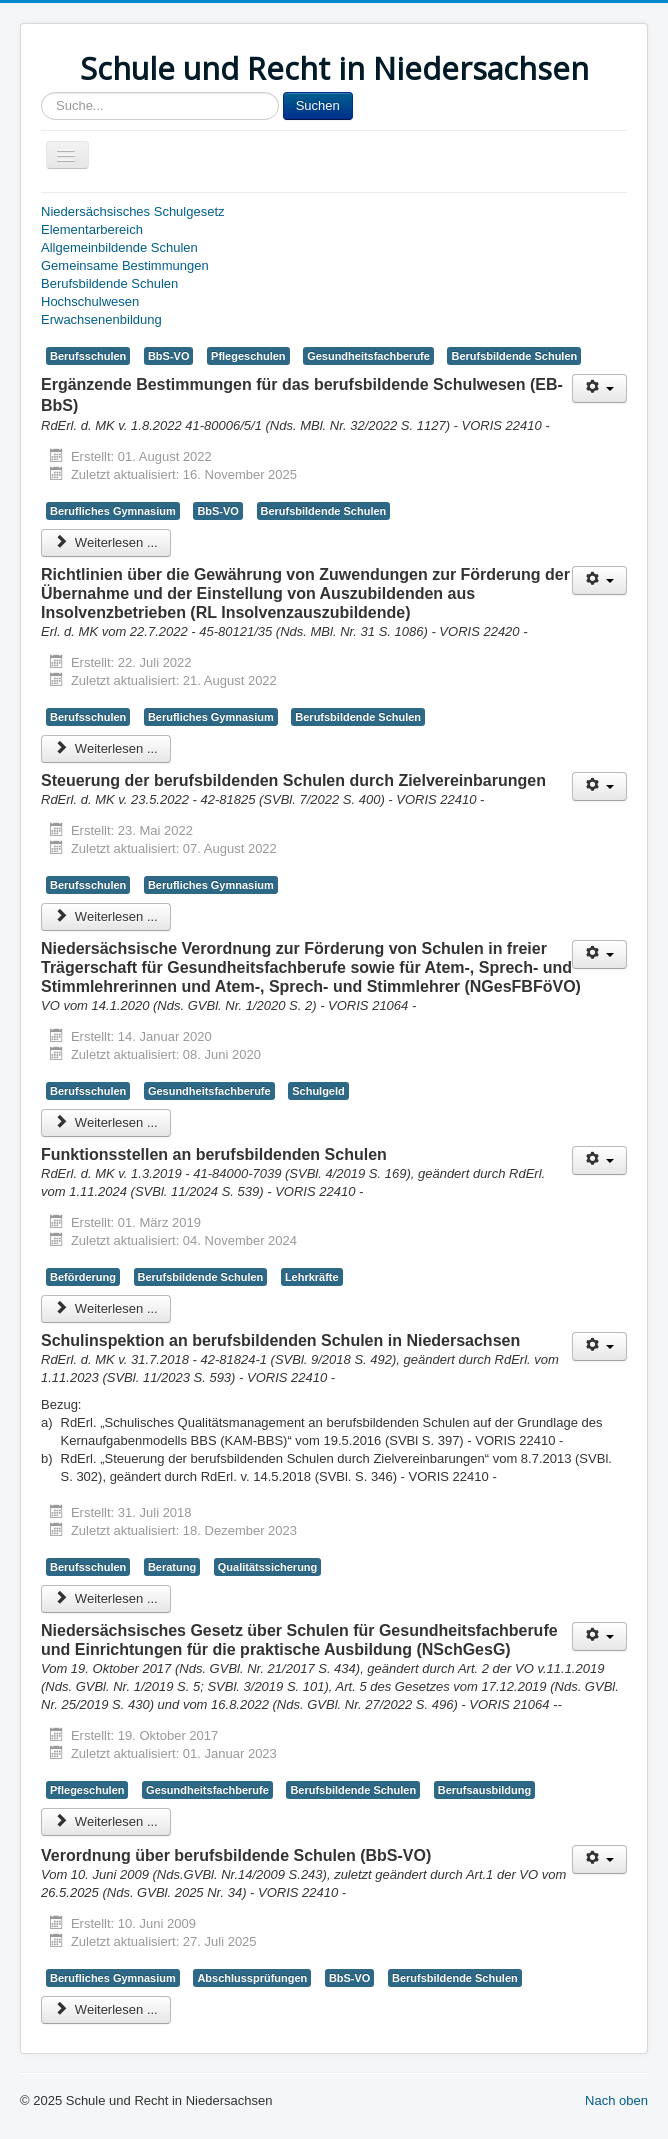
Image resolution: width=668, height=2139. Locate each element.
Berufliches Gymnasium (113, 511)
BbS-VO (169, 356)
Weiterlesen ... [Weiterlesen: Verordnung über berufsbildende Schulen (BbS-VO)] (106, 2009)
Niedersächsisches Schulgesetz (133, 211)
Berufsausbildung (484, 1790)
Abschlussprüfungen (252, 1978)
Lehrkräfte (312, 1277)
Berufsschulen (88, 356)
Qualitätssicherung (268, 1567)
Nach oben (616, 2100)
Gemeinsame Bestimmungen (125, 265)
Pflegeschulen (248, 356)
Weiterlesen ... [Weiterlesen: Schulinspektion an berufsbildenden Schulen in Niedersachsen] (106, 1598)
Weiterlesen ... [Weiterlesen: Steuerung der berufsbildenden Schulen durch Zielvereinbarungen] (106, 916)
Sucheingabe (41, 92)
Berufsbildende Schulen (109, 283)
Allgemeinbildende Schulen (119, 247)
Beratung (172, 1567)
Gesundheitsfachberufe (368, 356)
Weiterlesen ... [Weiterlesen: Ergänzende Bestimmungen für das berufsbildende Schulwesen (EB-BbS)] (106, 542)
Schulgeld (318, 1091)
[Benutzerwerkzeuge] (599, 388)
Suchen (318, 105)
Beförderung (83, 1277)
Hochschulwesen (90, 301)
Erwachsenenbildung (101, 319)
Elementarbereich (92, 229)
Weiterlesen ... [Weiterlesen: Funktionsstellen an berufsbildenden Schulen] (106, 1308)
